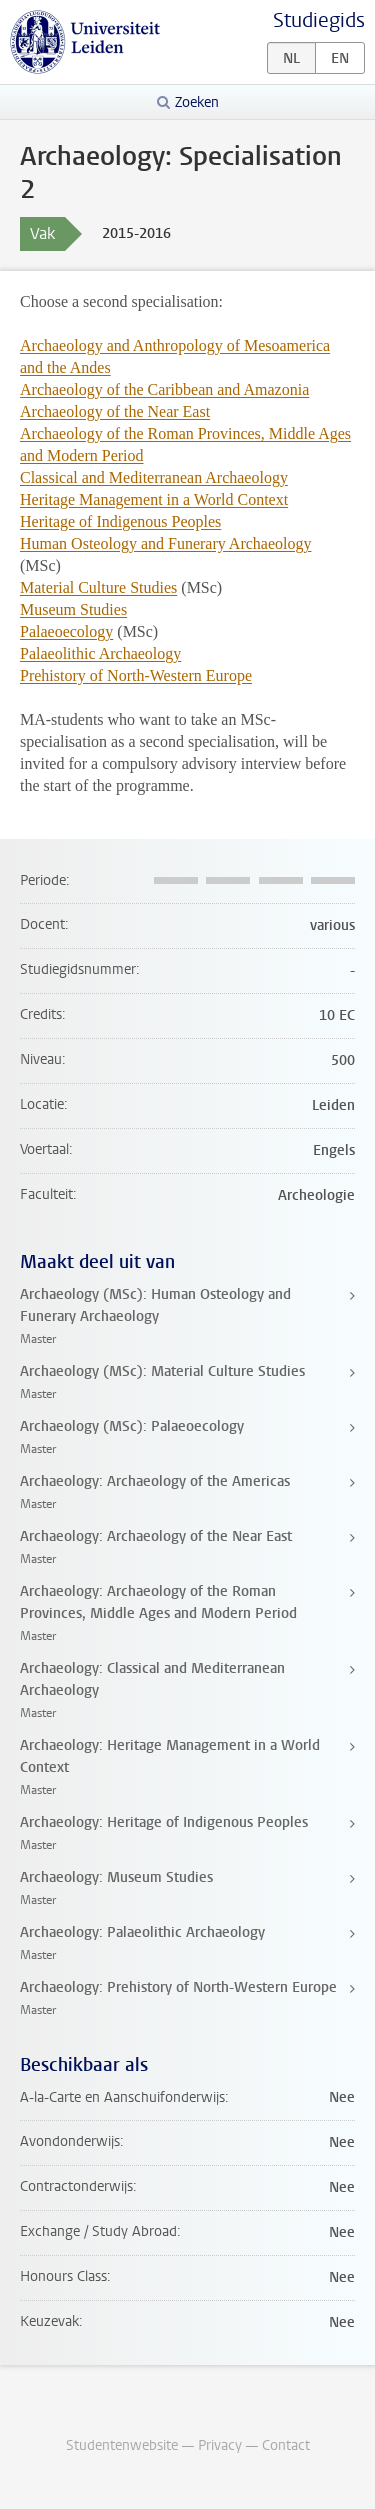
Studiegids (319, 20)
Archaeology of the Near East (115, 411)
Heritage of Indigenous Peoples (120, 521)
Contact (286, 2445)
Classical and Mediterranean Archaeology (154, 477)
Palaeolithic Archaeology (100, 653)
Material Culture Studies (98, 587)
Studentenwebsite (122, 2445)
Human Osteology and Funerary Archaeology (165, 543)
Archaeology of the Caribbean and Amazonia (164, 389)
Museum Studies (73, 609)
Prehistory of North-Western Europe (136, 675)
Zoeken (197, 102)
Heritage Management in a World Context (154, 499)
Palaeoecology (66, 631)
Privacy (220, 2445)
